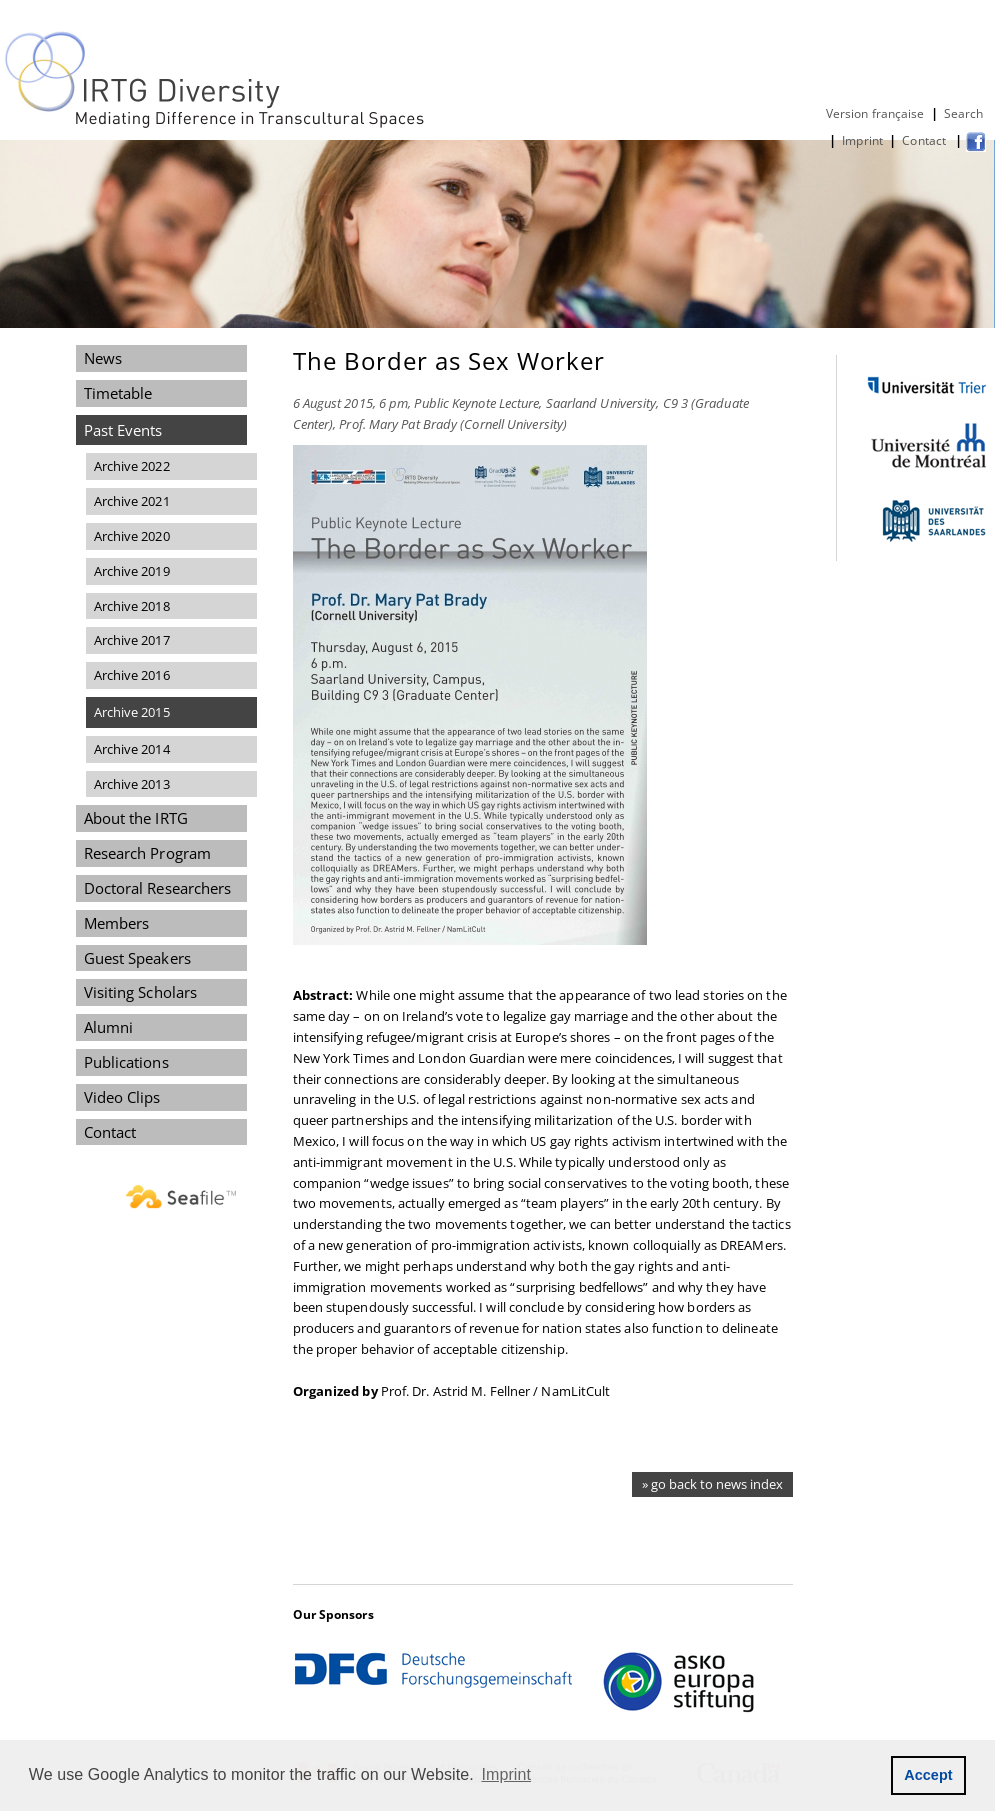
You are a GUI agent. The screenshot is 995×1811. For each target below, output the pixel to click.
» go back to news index (712, 1484)
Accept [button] (928, 1775)
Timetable (118, 393)
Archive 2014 (132, 749)
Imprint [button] (507, 1774)
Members (117, 923)
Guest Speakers (137, 958)
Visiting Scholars (141, 992)
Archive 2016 (132, 675)
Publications (126, 1062)
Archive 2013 (132, 784)
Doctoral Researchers (158, 888)
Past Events (123, 430)
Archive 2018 (132, 606)
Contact (925, 140)
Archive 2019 (132, 571)
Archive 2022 (132, 466)
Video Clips (122, 1097)
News (103, 358)
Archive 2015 (132, 712)
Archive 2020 (132, 536)
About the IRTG (136, 818)
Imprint (862, 140)
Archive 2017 (132, 640)
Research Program (147, 853)
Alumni (109, 1027)
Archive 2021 (132, 501)
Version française (875, 113)
